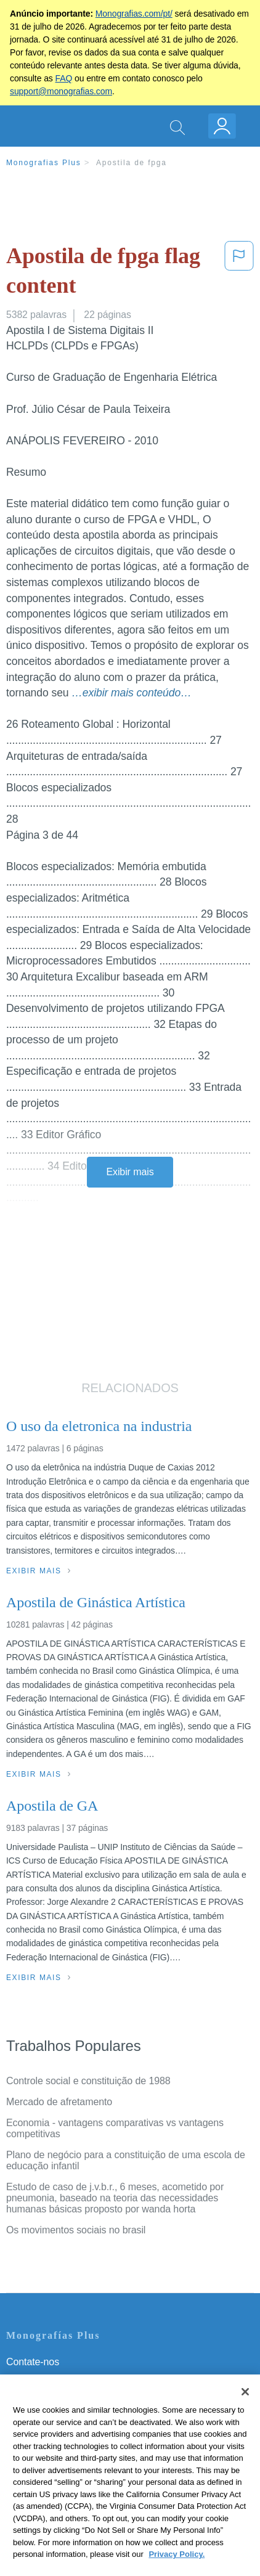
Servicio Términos (45, 2379)
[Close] (245, 2409)
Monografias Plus (43, 162)
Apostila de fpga (131, 162)
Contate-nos (32, 2362)
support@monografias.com (61, 91)
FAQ (64, 78)
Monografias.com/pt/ (134, 13)
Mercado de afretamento (59, 2102)
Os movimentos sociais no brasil (75, 2230)
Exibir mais (129, 1172)
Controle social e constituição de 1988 (88, 2081)
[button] (239, 273)
